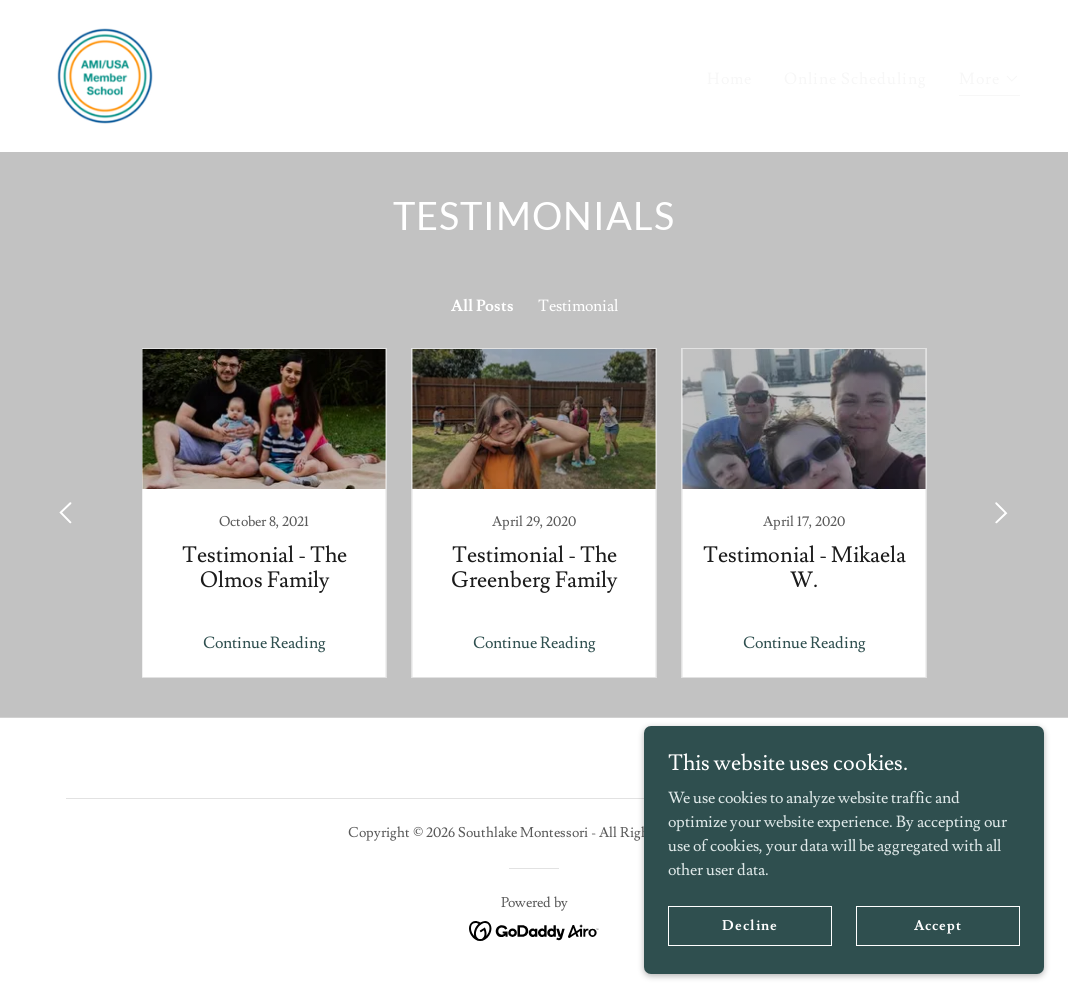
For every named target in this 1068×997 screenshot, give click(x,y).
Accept (937, 925)
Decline (749, 925)
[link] (105, 72)
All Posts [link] (482, 306)
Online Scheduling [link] (855, 79)
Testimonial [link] (578, 306)
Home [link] (729, 79)
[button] (989, 81)
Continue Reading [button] (264, 643)
